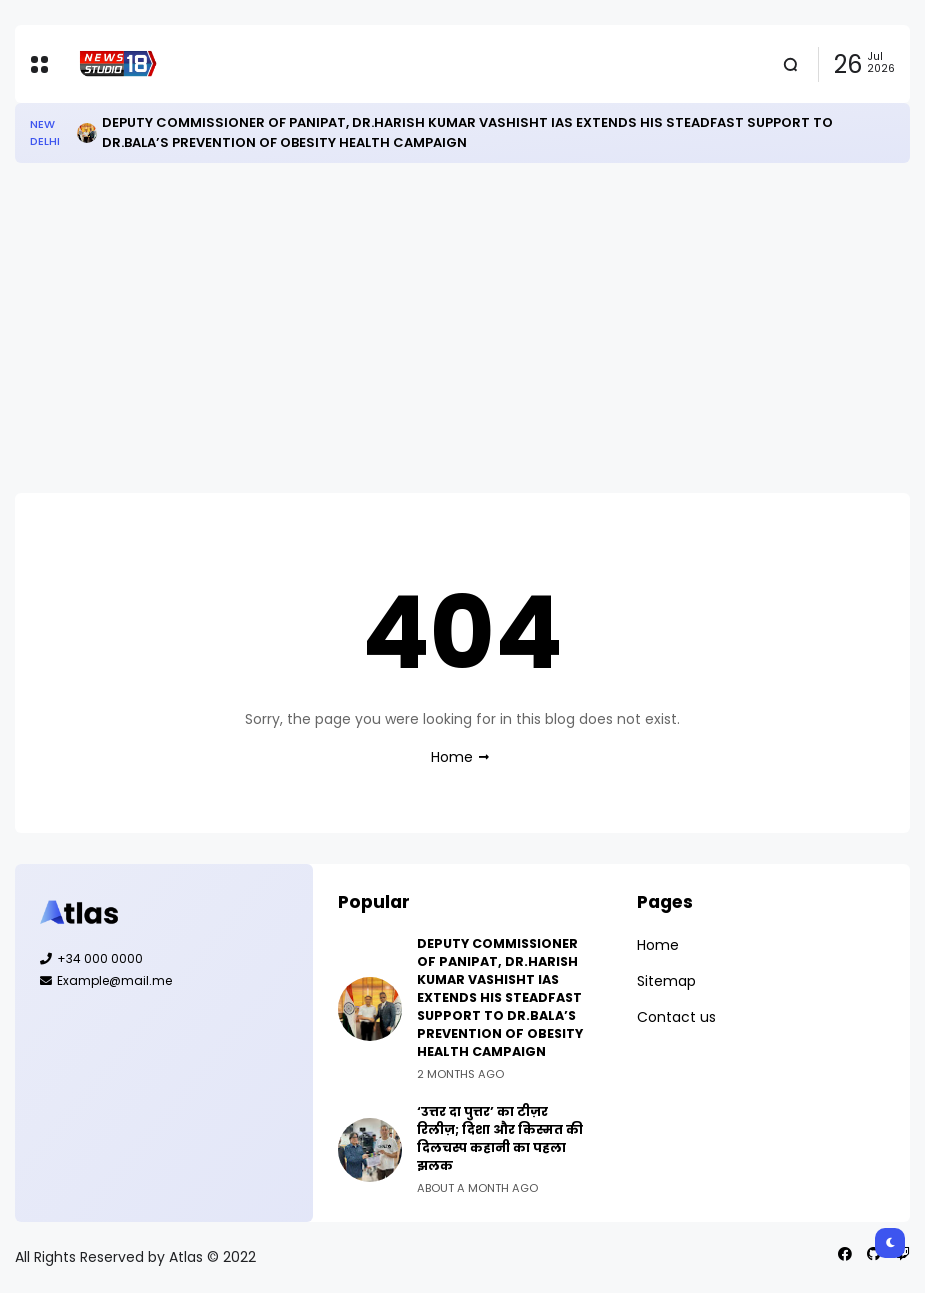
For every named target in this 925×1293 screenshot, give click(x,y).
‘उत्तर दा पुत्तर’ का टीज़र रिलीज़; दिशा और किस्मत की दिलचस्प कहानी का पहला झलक (500, 1138)
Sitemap (666, 981)
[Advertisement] (462, 328)
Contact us (676, 1017)
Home (452, 757)
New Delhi (45, 132)
